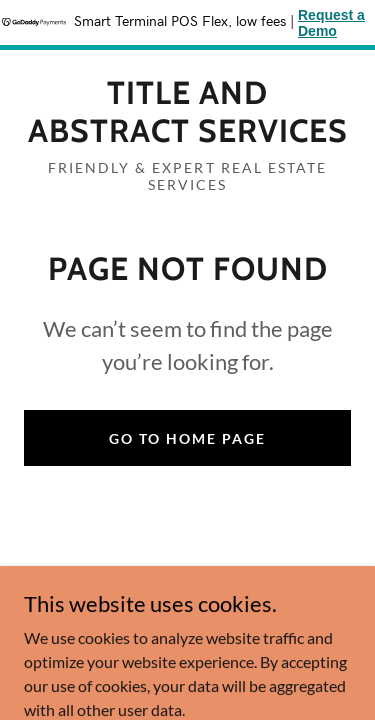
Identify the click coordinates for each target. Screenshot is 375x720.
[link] (187, 112)
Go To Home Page (187, 438)
